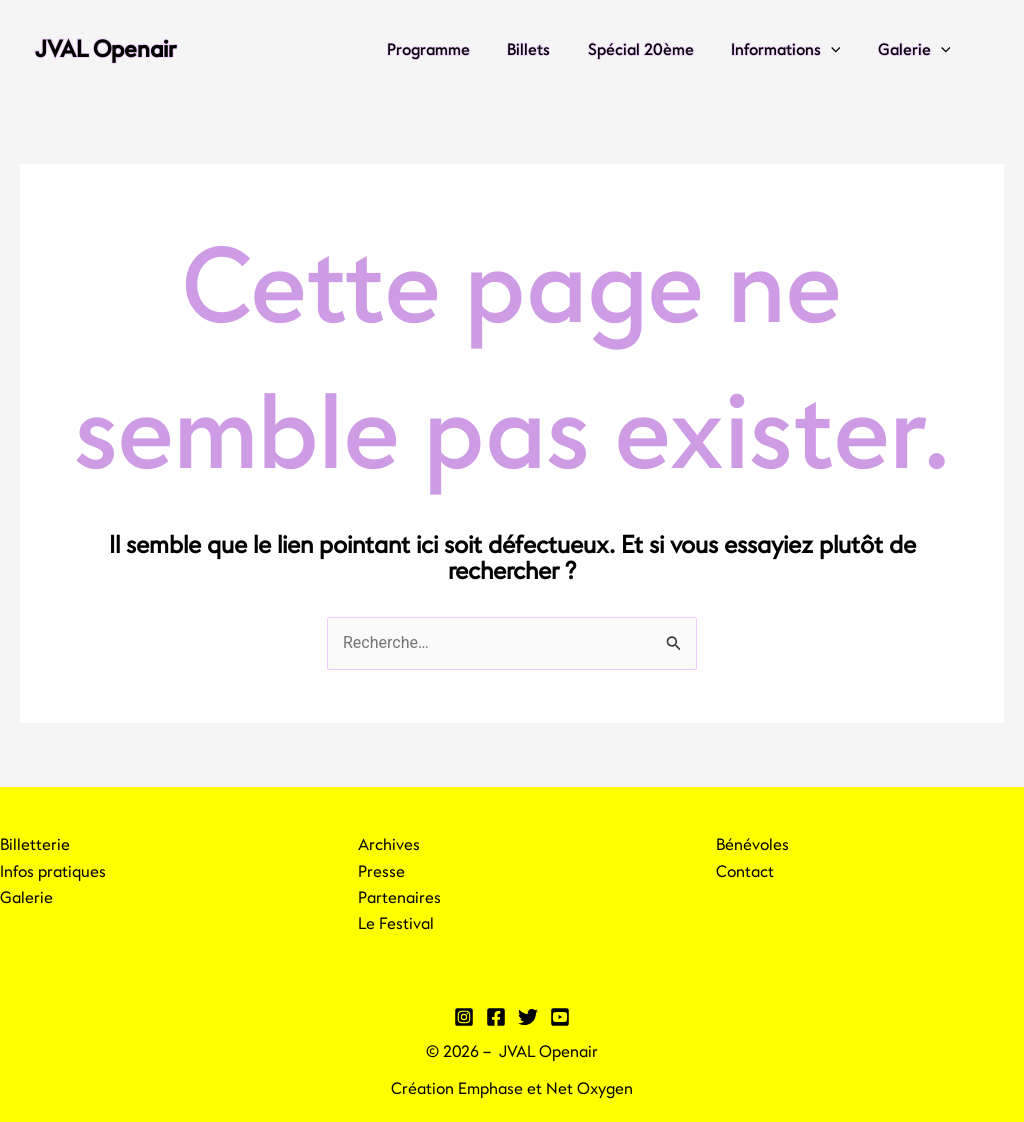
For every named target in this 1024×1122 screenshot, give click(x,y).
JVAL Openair (105, 49)
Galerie (916, 50)
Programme (452, 50)
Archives (389, 845)
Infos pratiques (53, 872)
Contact (745, 872)
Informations (794, 50)
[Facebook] (496, 1017)
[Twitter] (528, 1017)
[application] (839, 50)
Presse (381, 872)
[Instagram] (464, 1017)
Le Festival (396, 924)
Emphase (490, 1089)
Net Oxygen (589, 1089)
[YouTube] (560, 1017)
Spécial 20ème (654, 50)
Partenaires (399, 898)
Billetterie (35, 845)
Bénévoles (752, 845)
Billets (547, 50)
